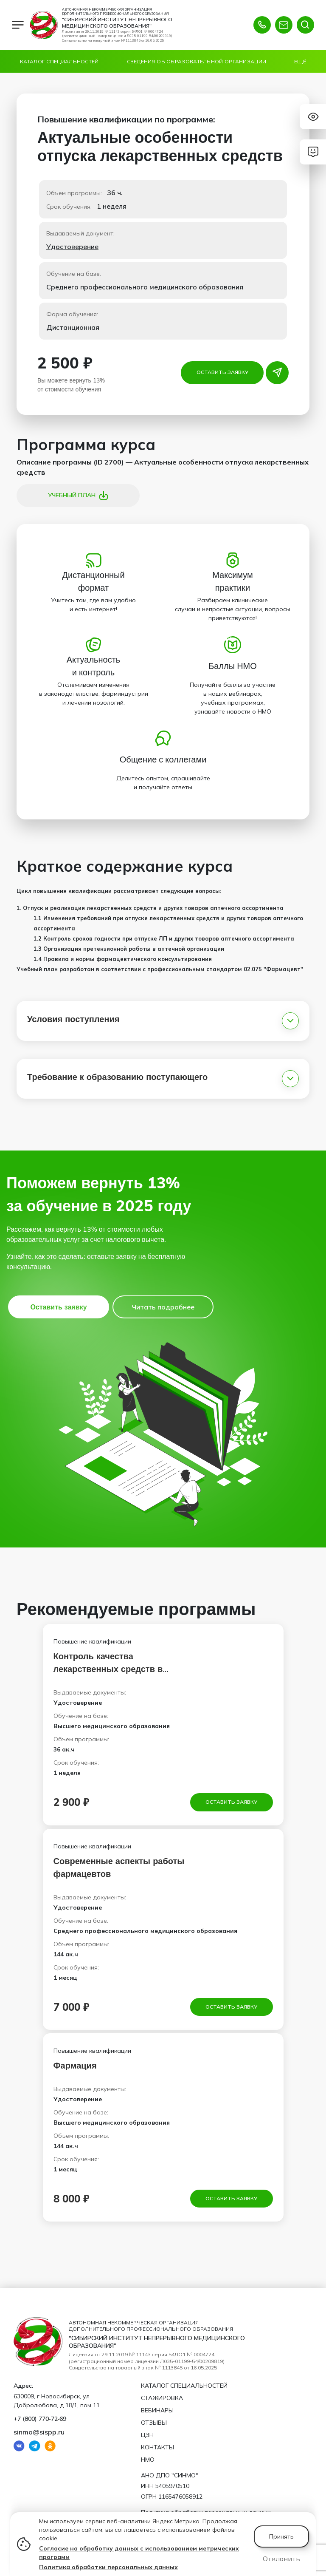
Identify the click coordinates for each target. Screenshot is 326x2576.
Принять (281, 2536)
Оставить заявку (222, 372)
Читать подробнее (163, 1307)
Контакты (157, 2447)
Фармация (75, 2067)
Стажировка (162, 2398)
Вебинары (157, 2410)
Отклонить (281, 2558)
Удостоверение (72, 246)
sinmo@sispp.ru (39, 2432)
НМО (148, 2459)
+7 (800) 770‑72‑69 (40, 2419)
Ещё (300, 61)
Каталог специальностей (59, 61)
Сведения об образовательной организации (197, 61)
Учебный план (78, 495)
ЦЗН (147, 2435)
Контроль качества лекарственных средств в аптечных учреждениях (108, 1669)
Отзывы (154, 2422)
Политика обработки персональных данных (108, 2567)
